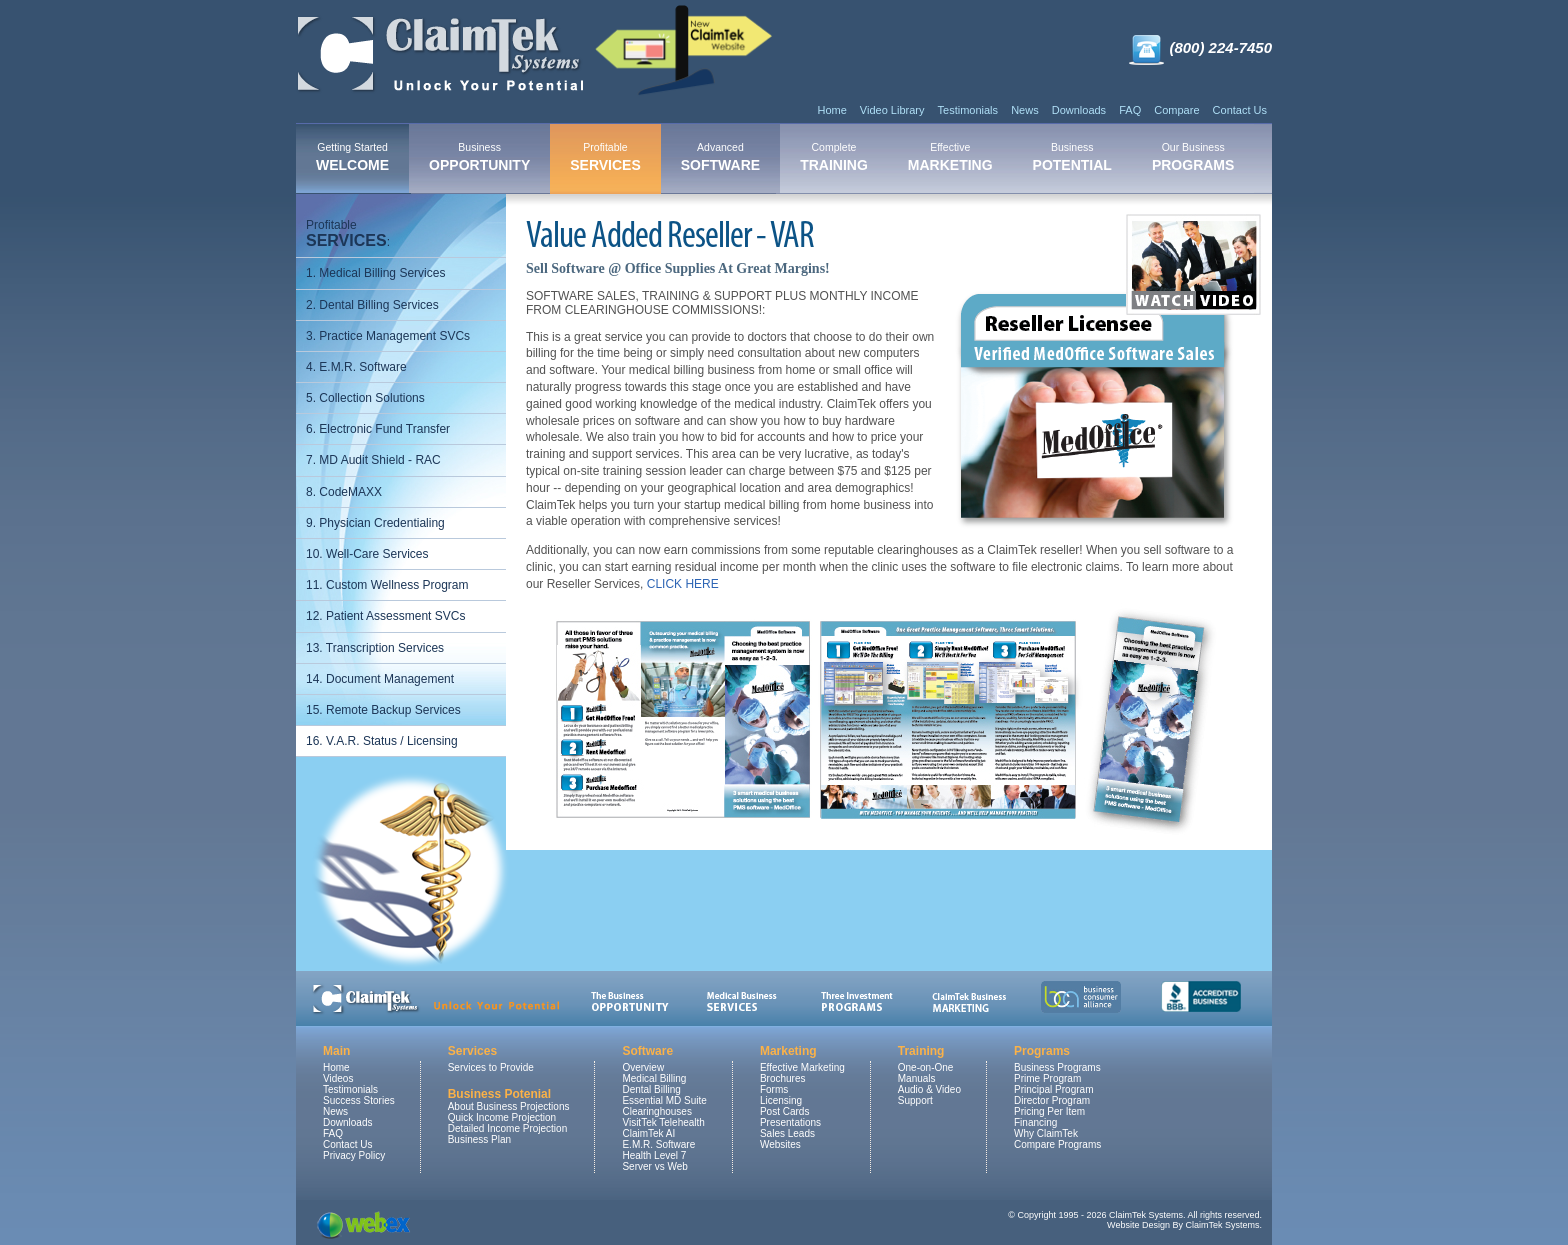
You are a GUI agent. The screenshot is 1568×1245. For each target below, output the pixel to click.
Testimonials (968, 110)
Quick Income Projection (502, 1117)
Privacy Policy (354, 1155)
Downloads (1079, 110)
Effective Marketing (802, 1067)
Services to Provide (491, 1067)
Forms (774, 1089)
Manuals (917, 1078)
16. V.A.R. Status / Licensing (382, 741)
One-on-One (926, 1067)
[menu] (401, 483)
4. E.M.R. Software (356, 367)
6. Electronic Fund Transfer (378, 429)
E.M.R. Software (658, 1144)
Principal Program (1053, 1089)
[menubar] (775, 159)
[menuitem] (352, 159)
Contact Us (1240, 110)
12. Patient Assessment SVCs (385, 616)
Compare (1176, 110)
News (1025, 110)
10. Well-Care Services (367, 554)
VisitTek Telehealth (663, 1122)
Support (915, 1100)
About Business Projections (509, 1106)
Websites (780, 1144)
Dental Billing (651, 1089)
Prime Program (1047, 1078)
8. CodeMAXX (344, 492)
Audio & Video (929, 1089)
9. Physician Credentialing (375, 523)
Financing (1035, 1122)
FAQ (1130, 110)
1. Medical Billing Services (375, 273)
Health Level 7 (654, 1155)
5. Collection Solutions (365, 398)
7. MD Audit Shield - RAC (373, 460)
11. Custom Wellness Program (387, 585)
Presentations (790, 1122)
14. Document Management (380, 679)
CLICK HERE (683, 584)
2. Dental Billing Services (372, 305)
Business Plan (479, 1139)
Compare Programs (1057, 1144)
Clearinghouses (657, 1111)
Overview (643, 1067)
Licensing (781, 1100)
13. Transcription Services (375, 648)
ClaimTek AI (648, 1133)
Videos (338, 1078)
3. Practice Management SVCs (388, 336)
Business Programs (1057, 1067)
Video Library (892, 110)
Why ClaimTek (1046, 1133)
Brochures (783, 1078)
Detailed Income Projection (508, 1128)
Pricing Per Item (1049, 1111)
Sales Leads (787, 1133)
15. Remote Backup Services (383, 710)
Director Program (1052, 1100)
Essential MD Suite (664, 1100)
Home (831, 110)
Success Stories (359, 1100)
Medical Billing (654, 1078)
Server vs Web (654, 1166)
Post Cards (784, 1111)
